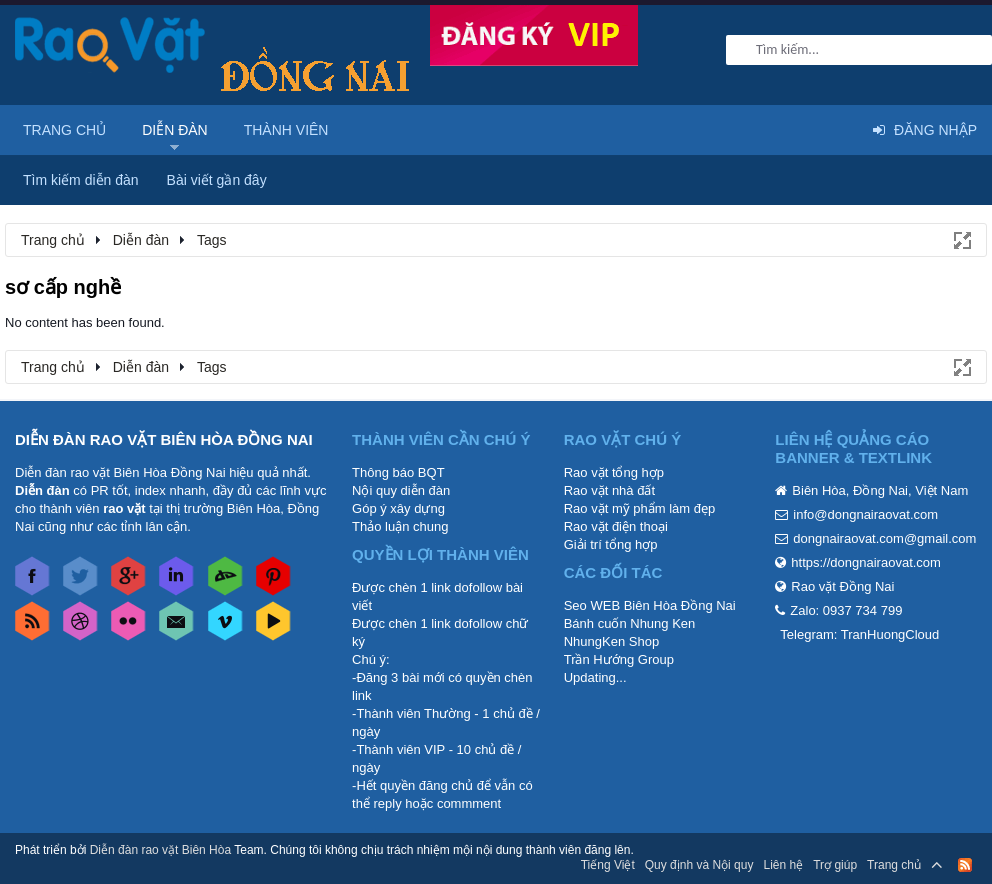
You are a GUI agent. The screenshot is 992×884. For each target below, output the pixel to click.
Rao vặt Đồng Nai (842, 586)
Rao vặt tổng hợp (614, 472)
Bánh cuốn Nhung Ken (630, 623)
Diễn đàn (175, 130)
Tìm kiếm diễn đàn (81, 180)
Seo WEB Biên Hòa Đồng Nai (650, 605)
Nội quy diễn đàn (401, 490)
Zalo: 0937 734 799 (846, 610)
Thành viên (286, 130)
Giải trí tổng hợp (611, 544)
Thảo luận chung (400, 526)
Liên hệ (783, 865)
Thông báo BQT (398, 472)
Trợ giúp (835, 865)
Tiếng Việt (608, 865)
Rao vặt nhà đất (609, 490)
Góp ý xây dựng (398, 508)
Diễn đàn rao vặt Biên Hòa (160, 850)
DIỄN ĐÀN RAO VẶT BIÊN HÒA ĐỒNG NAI (164, 439)
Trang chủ (64, 130)
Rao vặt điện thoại (616, 526)
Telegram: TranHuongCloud (859, 634)
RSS (965, 865)
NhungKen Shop (611, 641)
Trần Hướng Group (619, 659)
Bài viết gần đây (217, 180)
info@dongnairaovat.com (865, 514)
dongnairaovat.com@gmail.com (884, 538)
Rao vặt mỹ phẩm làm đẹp (640, 508)
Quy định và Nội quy (699, 865)
